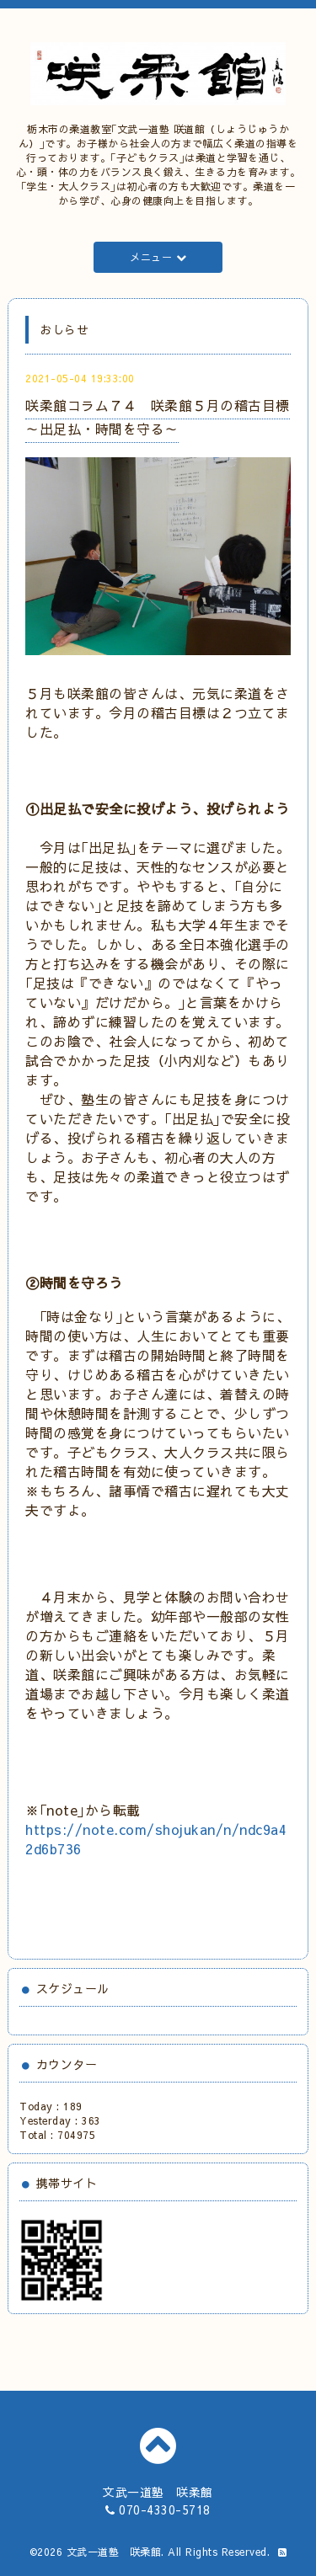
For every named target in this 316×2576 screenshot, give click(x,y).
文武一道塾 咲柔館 (114, 2551)
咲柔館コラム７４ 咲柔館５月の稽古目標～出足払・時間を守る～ (157, 416)
